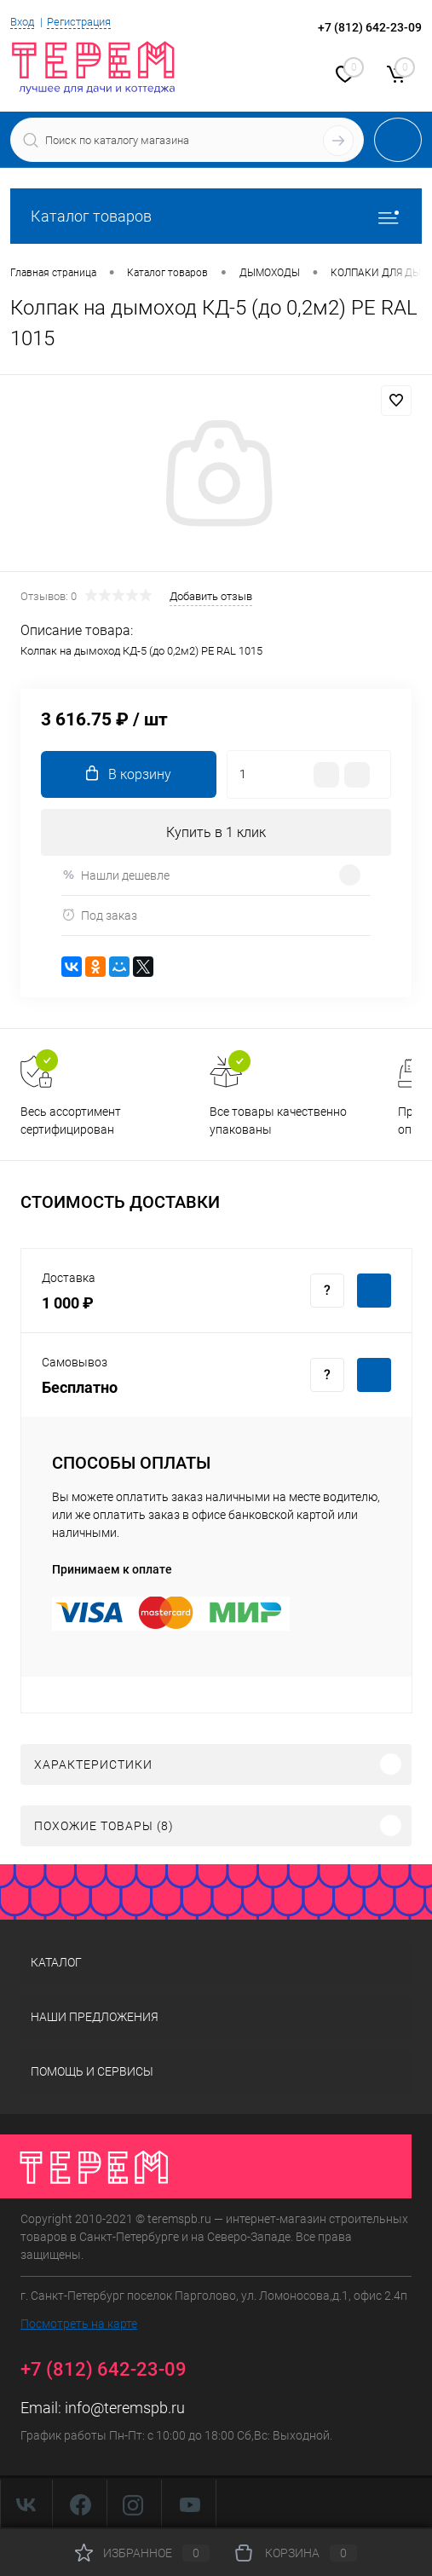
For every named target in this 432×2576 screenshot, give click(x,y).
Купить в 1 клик (216, 832)
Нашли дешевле (115, 875)
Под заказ (99, 915)
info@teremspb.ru (125, 2408)
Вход (22, 21)
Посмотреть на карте (78, 2324)
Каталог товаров (216, 216)
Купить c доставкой (374, 1291)
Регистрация (79, 21)
